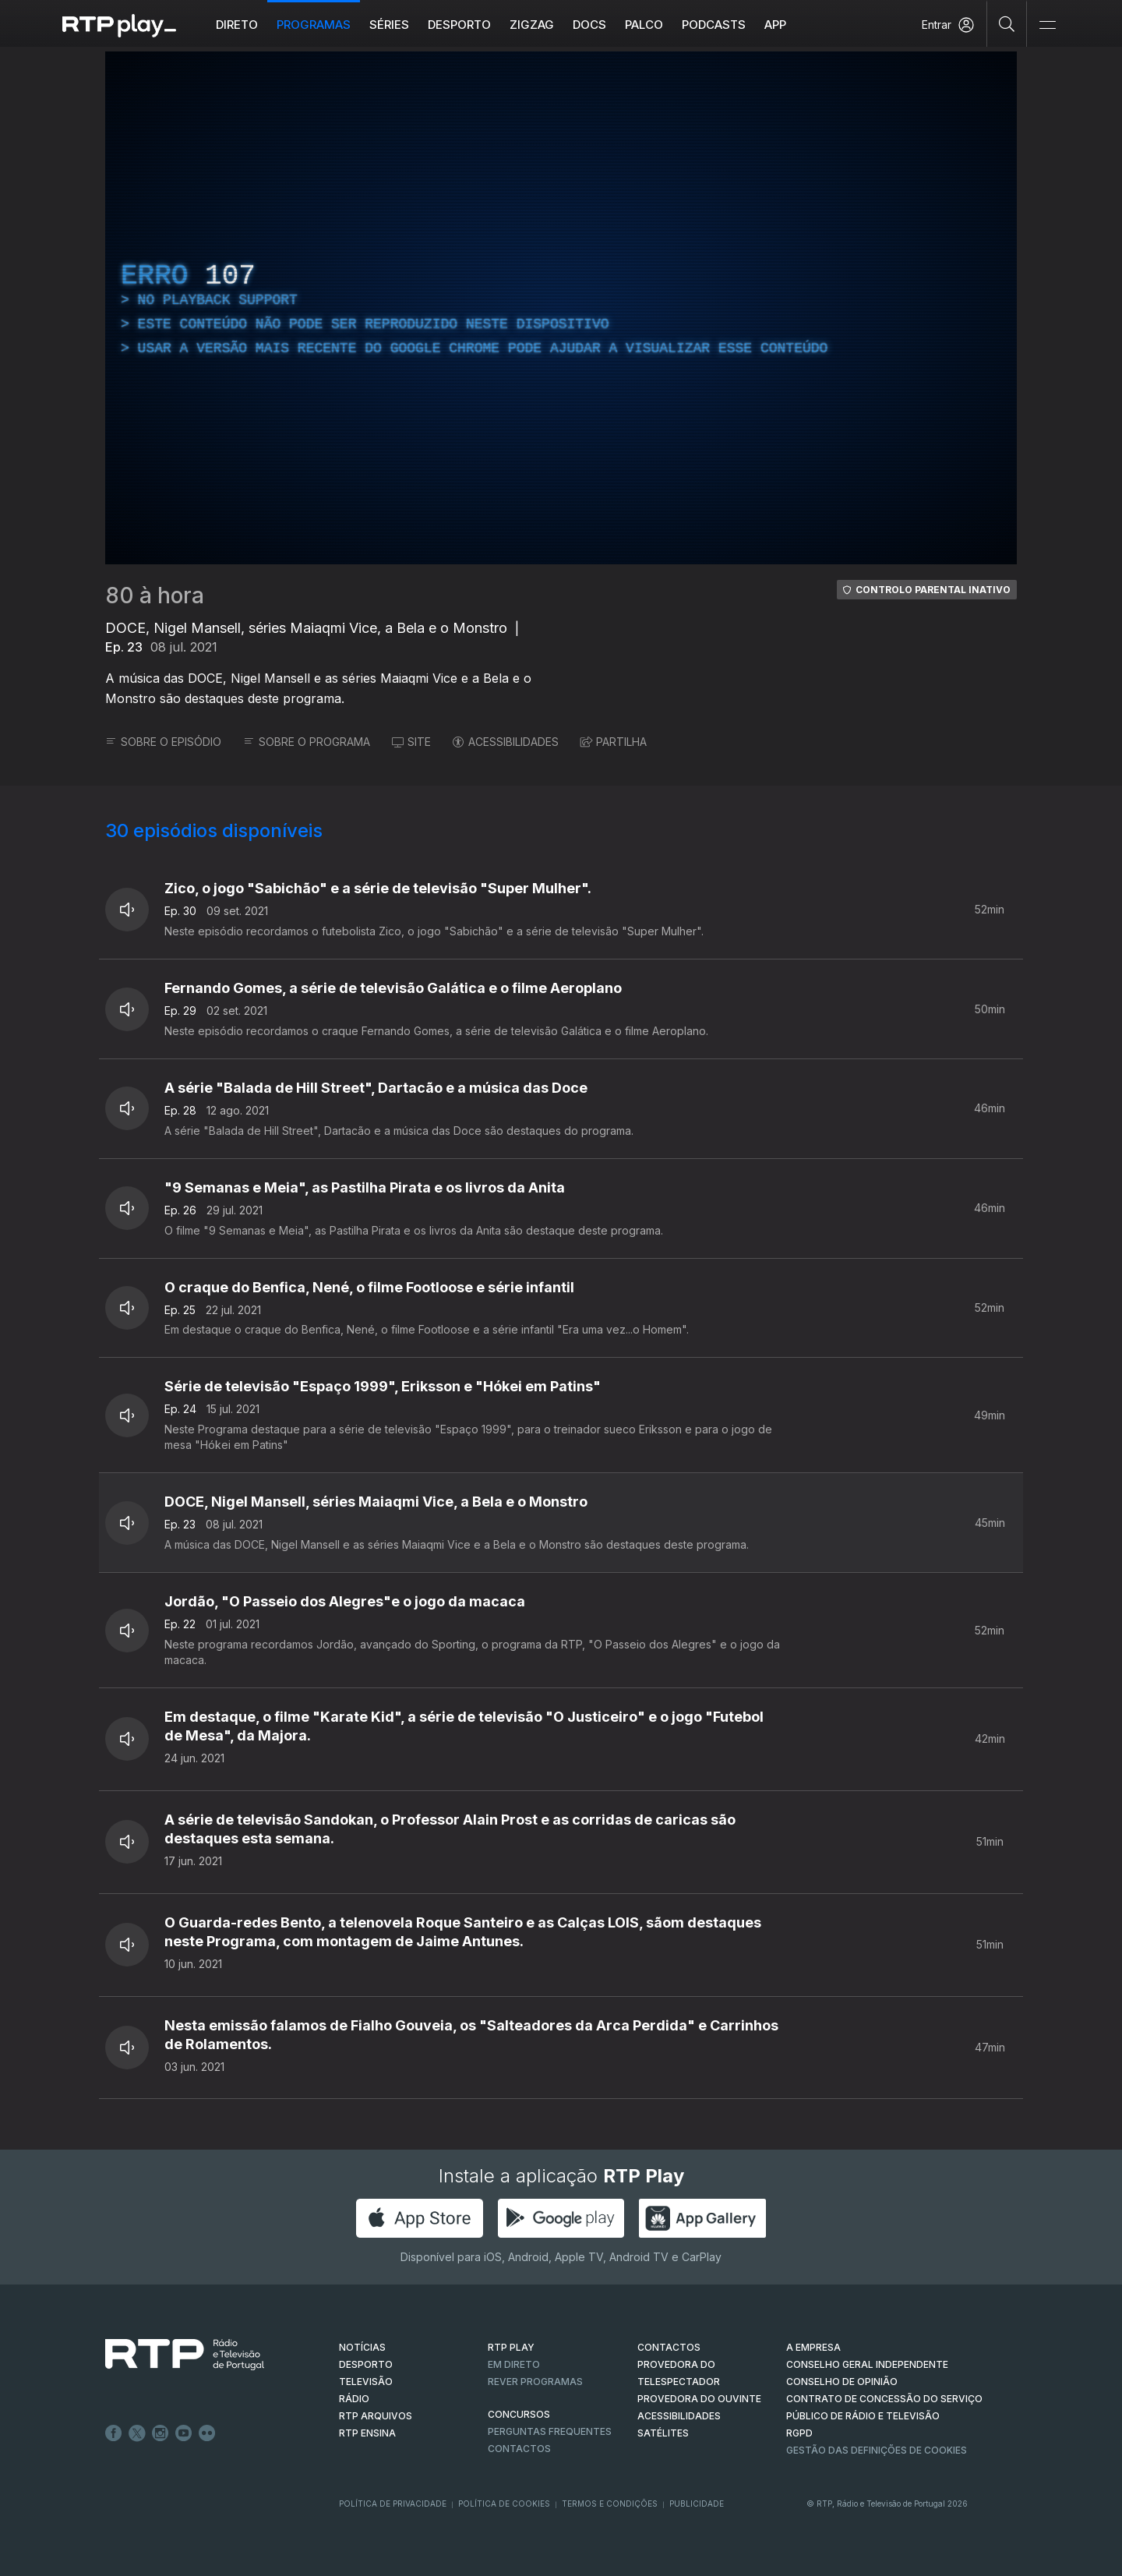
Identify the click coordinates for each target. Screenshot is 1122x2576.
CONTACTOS (668, 2347)
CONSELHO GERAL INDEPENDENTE (867, 2364)
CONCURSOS (519, 2414)
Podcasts (714, 24)
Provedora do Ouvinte (699, 2399)
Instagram (160, 2433)
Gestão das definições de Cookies (876, 2450)
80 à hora (154, 595)
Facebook (113, 2433)
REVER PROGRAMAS (535, 2381)
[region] (561, 307)
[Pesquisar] (1007, 23)
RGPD (799, 2433)
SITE (411, 741)
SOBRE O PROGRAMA (306, 741)
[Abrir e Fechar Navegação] (1047, 25)
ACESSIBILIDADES (506, 741)
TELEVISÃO (366, 2381)
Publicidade (696, 2503)
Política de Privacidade (392, 2503)
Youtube (183, 2433)
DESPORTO (366, 2364)
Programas (314, 24)
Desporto (459, 24)
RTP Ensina (367, 2433)
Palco (644, 24)
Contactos (519, 2448)
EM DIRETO (514, 2364)
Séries (389, 24)
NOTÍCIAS (362, 2347)
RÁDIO (354, 2399)
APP (775, 24)
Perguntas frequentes (550, 2431)
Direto (237, 24)
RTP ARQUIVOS (375, 2416)
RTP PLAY (511, 2347)
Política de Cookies (504, 2503)
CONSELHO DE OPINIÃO (842, 2381)
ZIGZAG (532, 24)
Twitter (137, 2433)
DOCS (589, 24)
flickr (207, 2433)
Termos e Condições (610, 2503)
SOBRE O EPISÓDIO (163, 741)
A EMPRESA (813, 2347)
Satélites (663, 2433)
